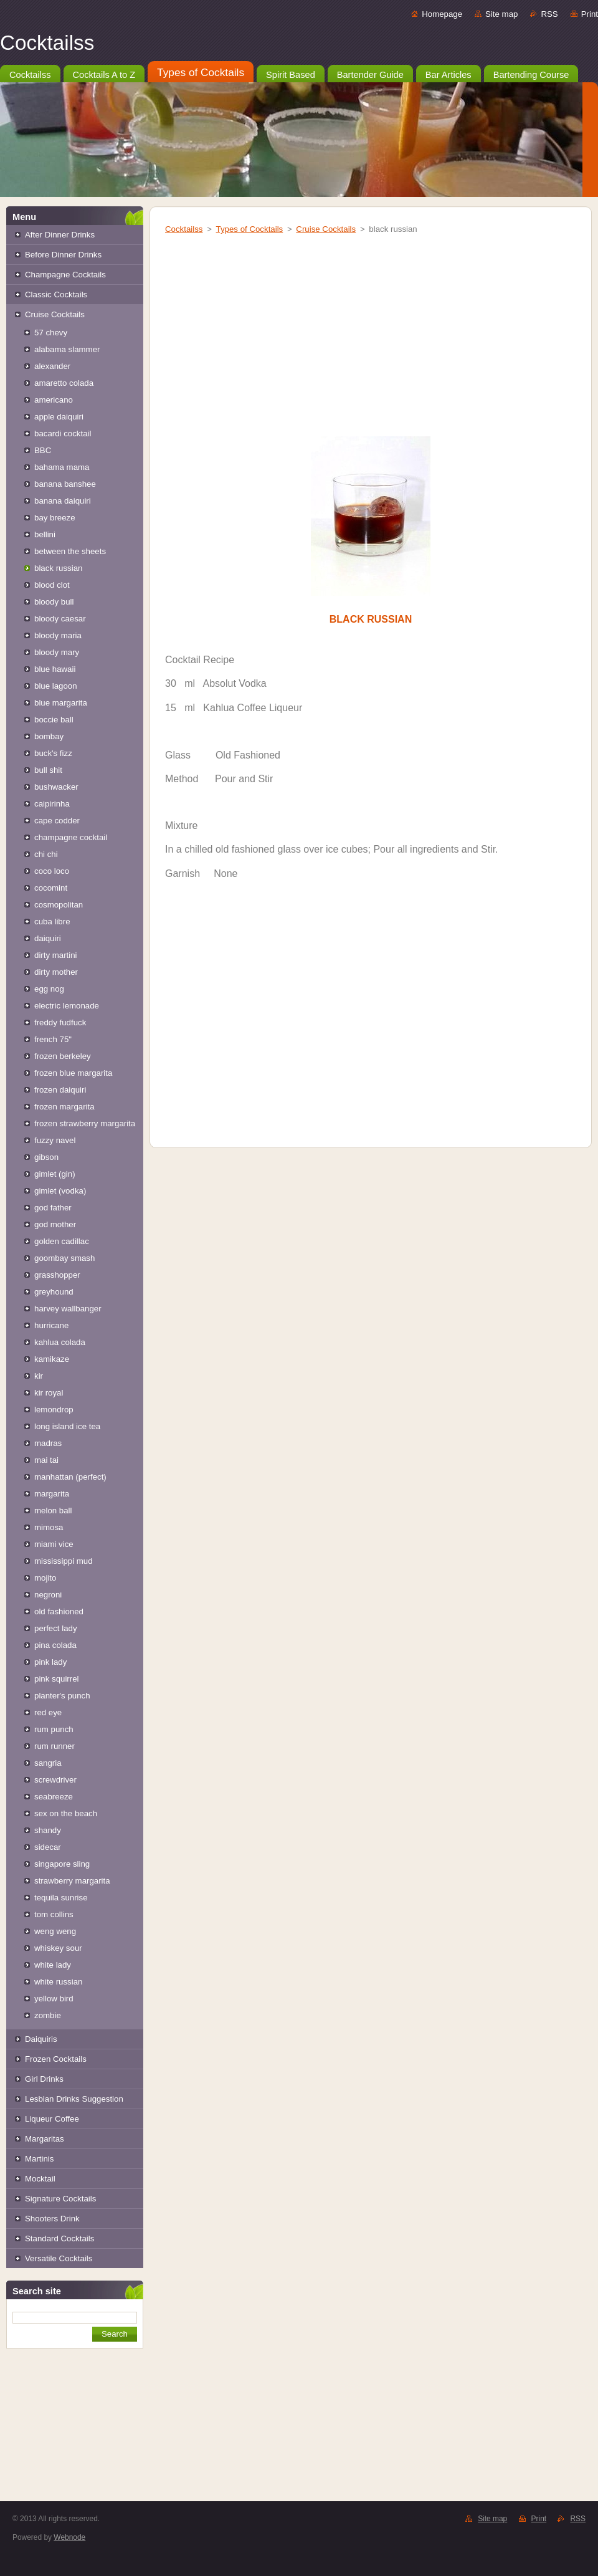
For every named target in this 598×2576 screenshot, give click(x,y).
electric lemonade (66, 1005)
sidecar (47, 1847)
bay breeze (54, 517)
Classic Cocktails (56, 294)
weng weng (55, 1931)
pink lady (50, 1662)
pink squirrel (56, 1678)
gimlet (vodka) (60, 1190)
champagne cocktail (70, 837)
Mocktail (40, 2178)
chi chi (46, 854)
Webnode (69, 2537)
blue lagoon (55, 686)
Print (589, 14)
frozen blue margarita (73, 1073)
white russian (58, 1981)
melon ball (53, 1510)
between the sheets (70, 551)
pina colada (55, 1645)
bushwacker (56, 787)
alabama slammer (67, 349)
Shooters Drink (52, 2218)
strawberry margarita (72, 1880)
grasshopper (57, 1275)
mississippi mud (63, 1561)
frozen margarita (64, 1106)
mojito (45, 1577)
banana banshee (65, 484)
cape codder (57, 820)
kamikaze (51, 1359)
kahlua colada (59, 1342)
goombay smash (64, 1258)
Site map (501, 14)
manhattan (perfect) (70, 1477)
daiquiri (47, 938)
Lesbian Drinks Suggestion (74, 2099)
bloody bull (54, 601)
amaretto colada (63, 383)
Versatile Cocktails (58, 2258)
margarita (51, 1493)
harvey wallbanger (68, 1308)
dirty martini (55, 955)
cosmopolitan (58, 904)
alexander (52, 366)
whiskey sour (58, 1948)
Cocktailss (183, 229)
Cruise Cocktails (55, 314)
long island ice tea (67, 1426)
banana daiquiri (62, 500)
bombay (49, 736)
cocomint (50, 888)
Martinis (39, 2158)
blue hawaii (54, 669)
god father (53, 1207)
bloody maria (58, 635)
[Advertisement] (74, 2435)
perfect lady (55, 1628)
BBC (42, 450)
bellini (44, 534)
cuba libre (52, 921)
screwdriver (55, 1779)
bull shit (48, 770)
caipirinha (52, 803)
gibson (46, 1157)
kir (38, 1376)
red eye (48, 1712)
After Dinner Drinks (60, 234)
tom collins (54, 1914)
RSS (549, 14)
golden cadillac (61, 1241)
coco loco (51, 871)
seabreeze (53, 1796)
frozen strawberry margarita (84, 1123)
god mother (55, 1224)
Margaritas (44, 2138)
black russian (58, 568)
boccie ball (54, 719)
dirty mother (56, 972)
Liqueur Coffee (52, 2119)
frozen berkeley (62, 1056)
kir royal (48, 1392)
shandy (47, 1830)
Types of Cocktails (249, 229)
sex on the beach (65, 1813)
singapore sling (62, 1864)
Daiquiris (41, 2039)
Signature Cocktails (60, 2198)
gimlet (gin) (54, 1174)
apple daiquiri (58, 416)
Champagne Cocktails (65, 274)
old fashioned (58, 1611)
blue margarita (60, 702)
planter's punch (62, 1695)
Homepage (442, 14)
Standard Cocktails (59, 2238)
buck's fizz (53, 753)
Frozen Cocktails (56, 2059)
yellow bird (54, 1998)
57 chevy (50, 332)
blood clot (52, 585)
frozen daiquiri (60, 1089)
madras (48, 1443)
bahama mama (61, 467)
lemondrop (54, 1409)
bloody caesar (60, 618)
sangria (48, 1763)
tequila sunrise (61, 1897)
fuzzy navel (54, 1140)
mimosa (48, 1527)
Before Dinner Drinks (63, 254)
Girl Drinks (44, 2079)
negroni (48, 1594)
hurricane (51, 1325)
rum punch (54, 1729)
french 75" (53, 1039)
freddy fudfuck (60, 1022)
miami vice (54, 1544)
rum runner (54, 1746)
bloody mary (56, 652)
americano (53, 400)
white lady (52, 1965)
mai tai (46, 1460)
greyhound (54, 1291)
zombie (47, 2015)
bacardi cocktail (62, 433)
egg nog (49, 989)
